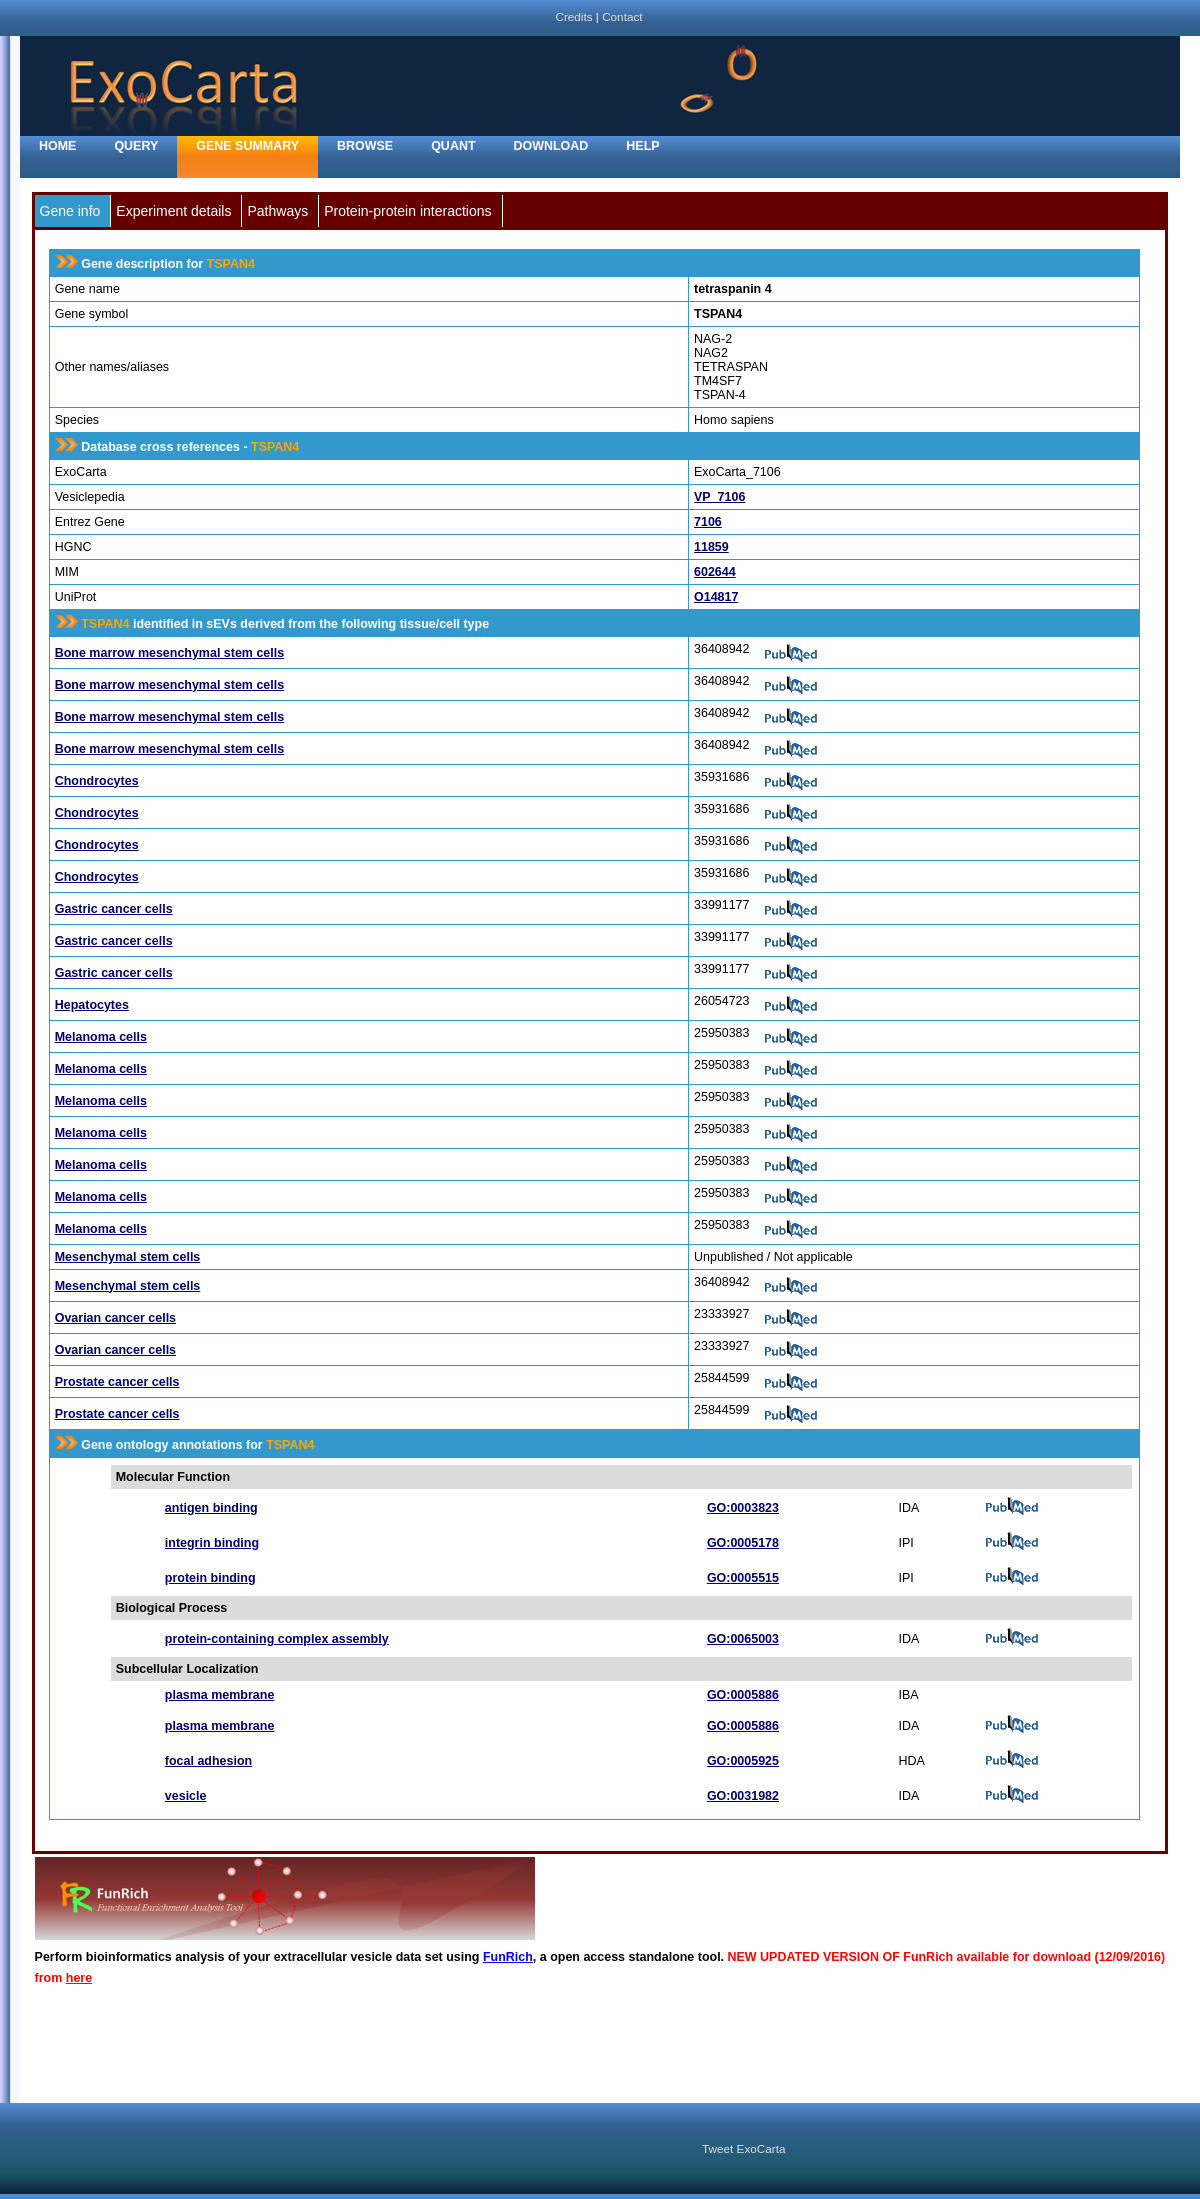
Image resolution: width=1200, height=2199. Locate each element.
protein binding (210, 1578)
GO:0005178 (743, 1543)
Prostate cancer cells (117, 1382)
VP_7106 (719, 497)
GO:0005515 (743, 1578)
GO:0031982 (743, 1796)
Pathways (277, 211)
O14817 (716, 597)
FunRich (508, 1957)
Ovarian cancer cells (115, 1318)
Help (642, 146)
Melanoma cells (101, 1037)
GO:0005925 (743, 1761)
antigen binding (211, 1508)
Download (551, 146)
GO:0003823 (743, 1508)
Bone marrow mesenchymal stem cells (169, 653)
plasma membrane (220, 1695)
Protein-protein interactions (407, 211)
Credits (573, 16)
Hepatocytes (92, 1005)
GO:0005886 (743, 1695)
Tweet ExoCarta (743, 2148)
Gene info (70, 211)
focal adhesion (208, 1761)
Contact (622, 16)
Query (136, 146)
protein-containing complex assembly (277, 1639)
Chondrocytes (97, 781)
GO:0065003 (743, 1639)
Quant (453, 146)
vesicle (186, 1796)
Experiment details (173, 211)
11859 (711, 547)
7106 (708, 522)
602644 (715, 572)
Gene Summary (247, 146)
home (57, 146)
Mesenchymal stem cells (128, 1257)
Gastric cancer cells (114, 909)
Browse (365, 146)
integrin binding (212, 1543)
